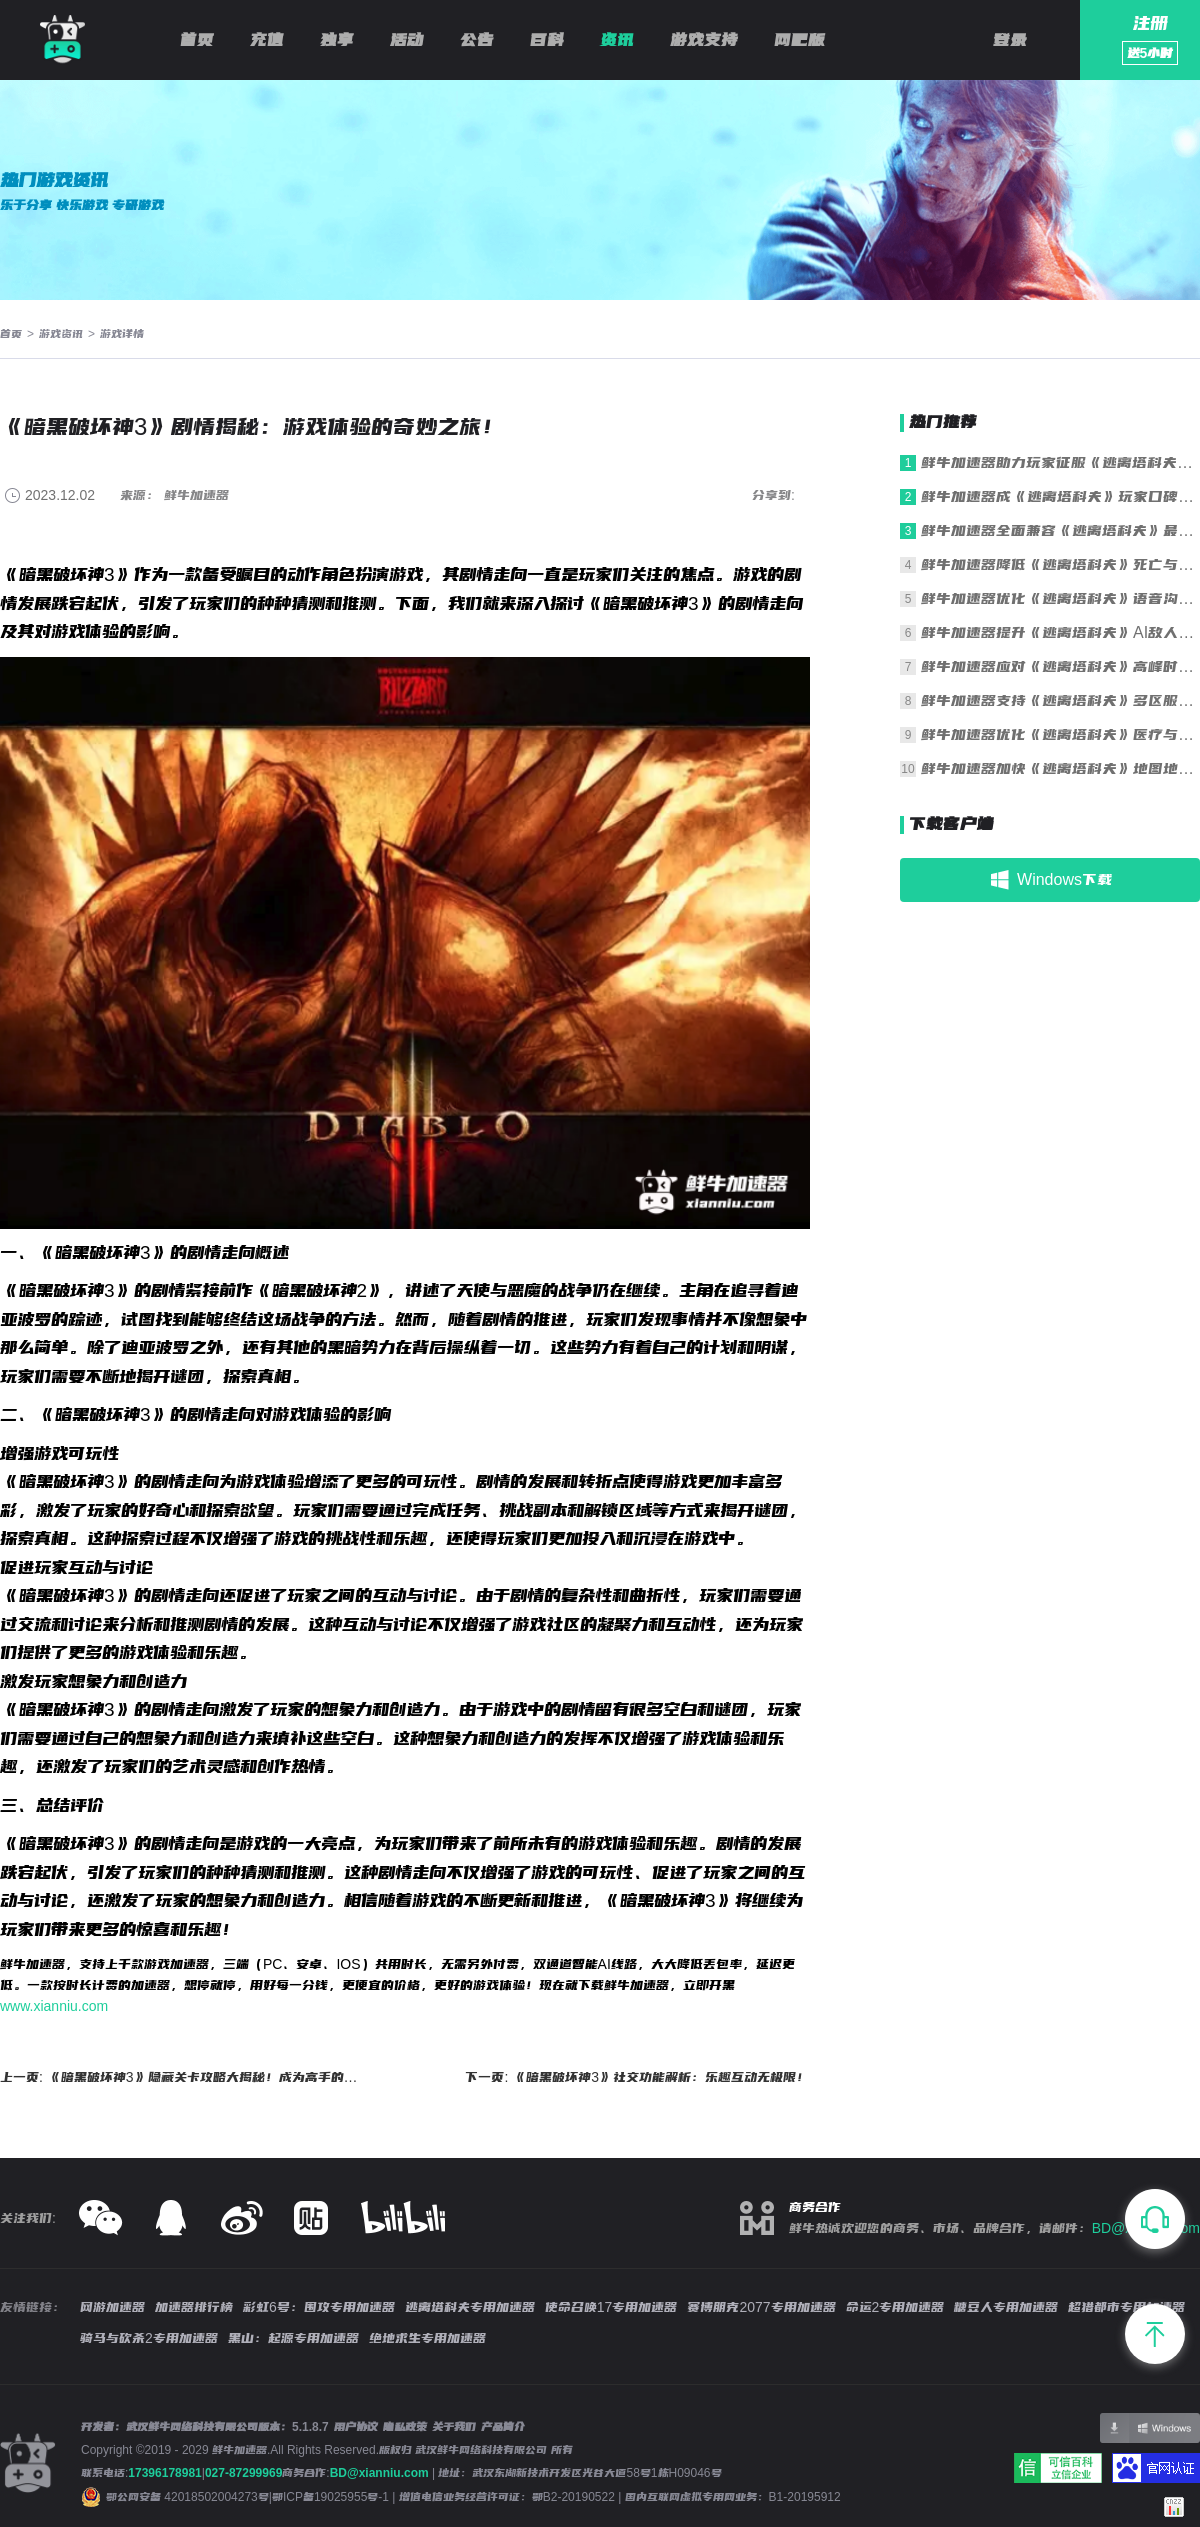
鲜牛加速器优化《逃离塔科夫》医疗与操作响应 (1060, 734)
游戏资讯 (61, 334)
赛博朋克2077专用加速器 (761, 2307)
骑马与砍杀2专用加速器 (149, 2338)
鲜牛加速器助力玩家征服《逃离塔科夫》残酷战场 (1060, 462)
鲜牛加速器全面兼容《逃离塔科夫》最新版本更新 (1060, 530)
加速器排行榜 (194, 2307)
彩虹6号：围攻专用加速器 (319, 2307)
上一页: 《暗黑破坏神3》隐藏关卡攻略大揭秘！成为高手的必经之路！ (182, 2077)
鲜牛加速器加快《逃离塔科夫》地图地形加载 (1060, 768)
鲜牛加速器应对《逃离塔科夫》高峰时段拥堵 (1060, 666)
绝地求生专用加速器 (427, 2338)
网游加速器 (112, 2307)
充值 (267, 40)
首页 (197, 40)
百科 (547, 40)
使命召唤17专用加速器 (611, 2307)
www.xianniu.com (54, 2006)
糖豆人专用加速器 (1006, 2307)
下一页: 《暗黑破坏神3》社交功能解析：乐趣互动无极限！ (637, 2077)
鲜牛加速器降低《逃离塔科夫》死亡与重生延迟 (1060, 564)
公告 (477, 40)
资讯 (617, 40)
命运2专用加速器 (895, 2307)
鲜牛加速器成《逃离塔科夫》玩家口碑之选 (1060, 496)
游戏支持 (704, 40)
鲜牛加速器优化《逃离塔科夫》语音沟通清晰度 (1060, 598)
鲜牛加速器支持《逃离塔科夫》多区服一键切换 (1060, 700)
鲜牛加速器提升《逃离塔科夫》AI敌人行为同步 (1060, 632)
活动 (407, 40)
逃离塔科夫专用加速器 (470, 2307)
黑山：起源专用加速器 (293, 2338)
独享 (337, 40)
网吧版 (799, 40)
